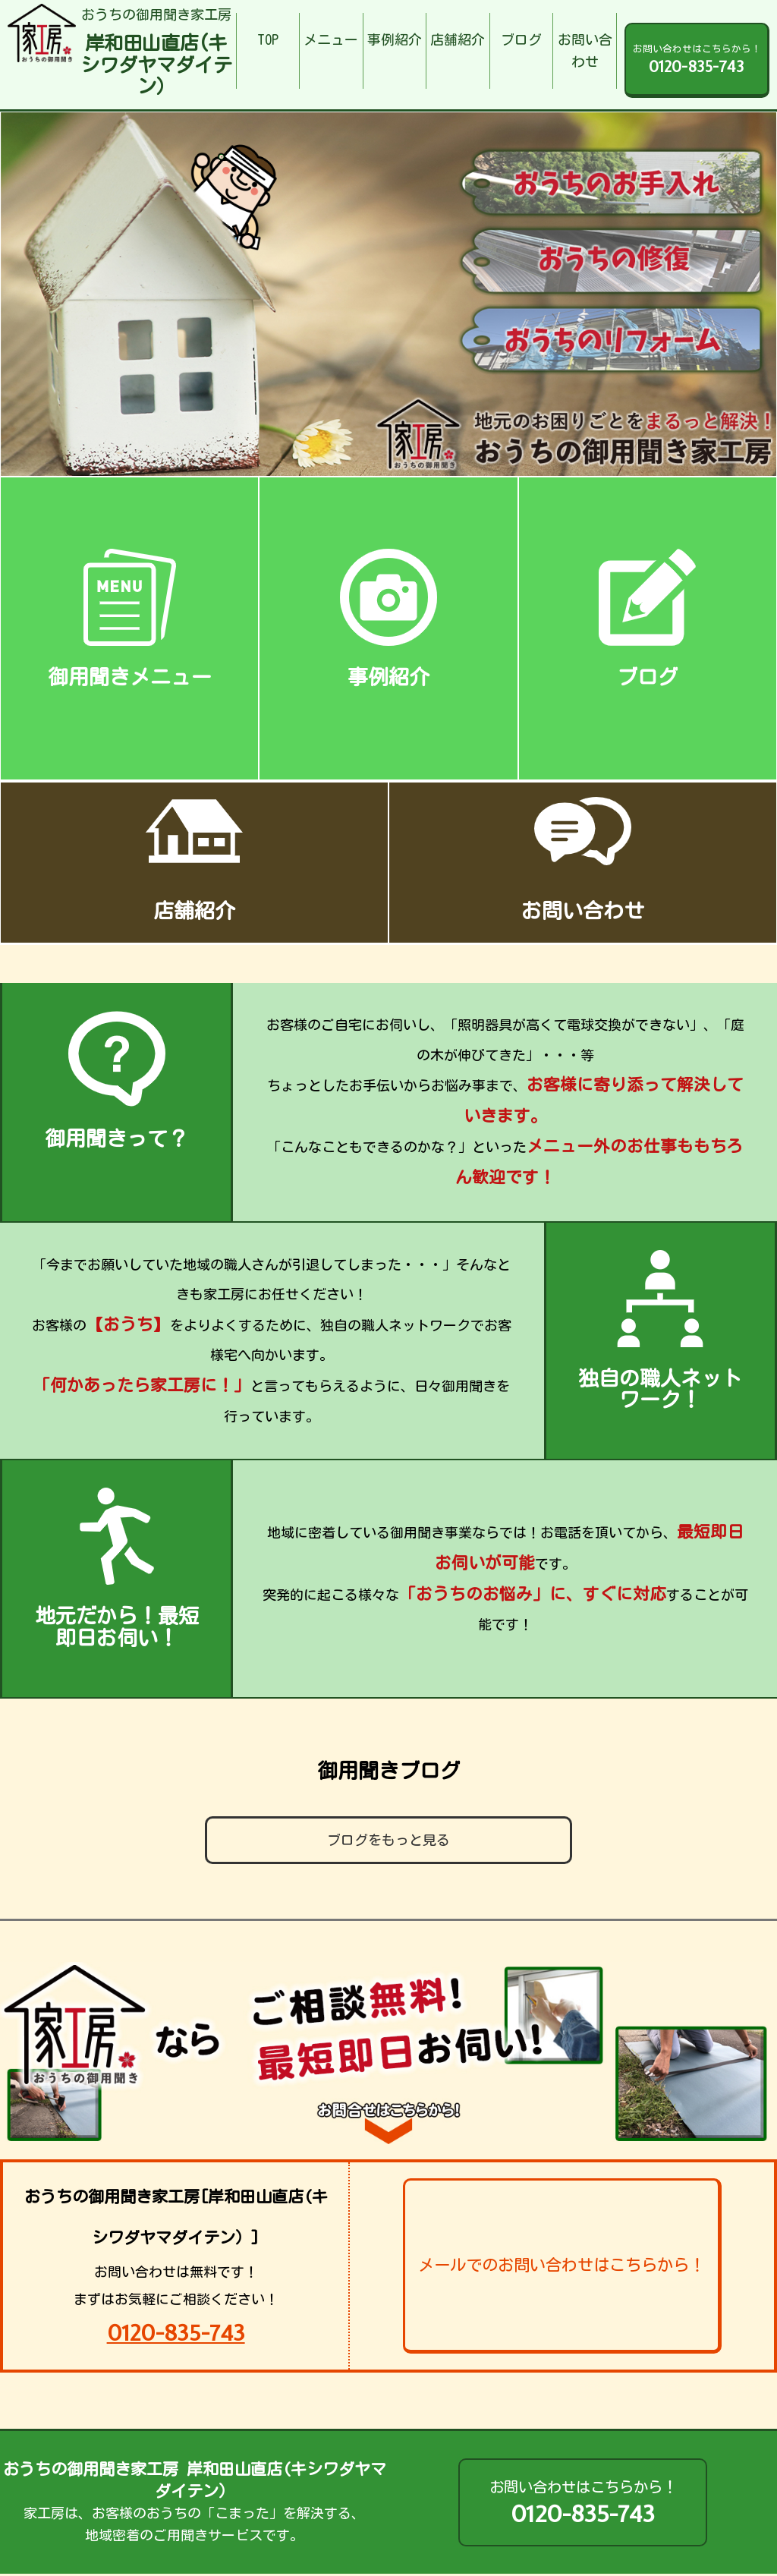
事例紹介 (394, 39)
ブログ (521, 39)
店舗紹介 (457, 39)
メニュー (331, 39)
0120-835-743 (176, 2333)
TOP (267, 39)
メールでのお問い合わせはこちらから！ (561, 2264)
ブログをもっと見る (388, 1840)
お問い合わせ (585, 50)
